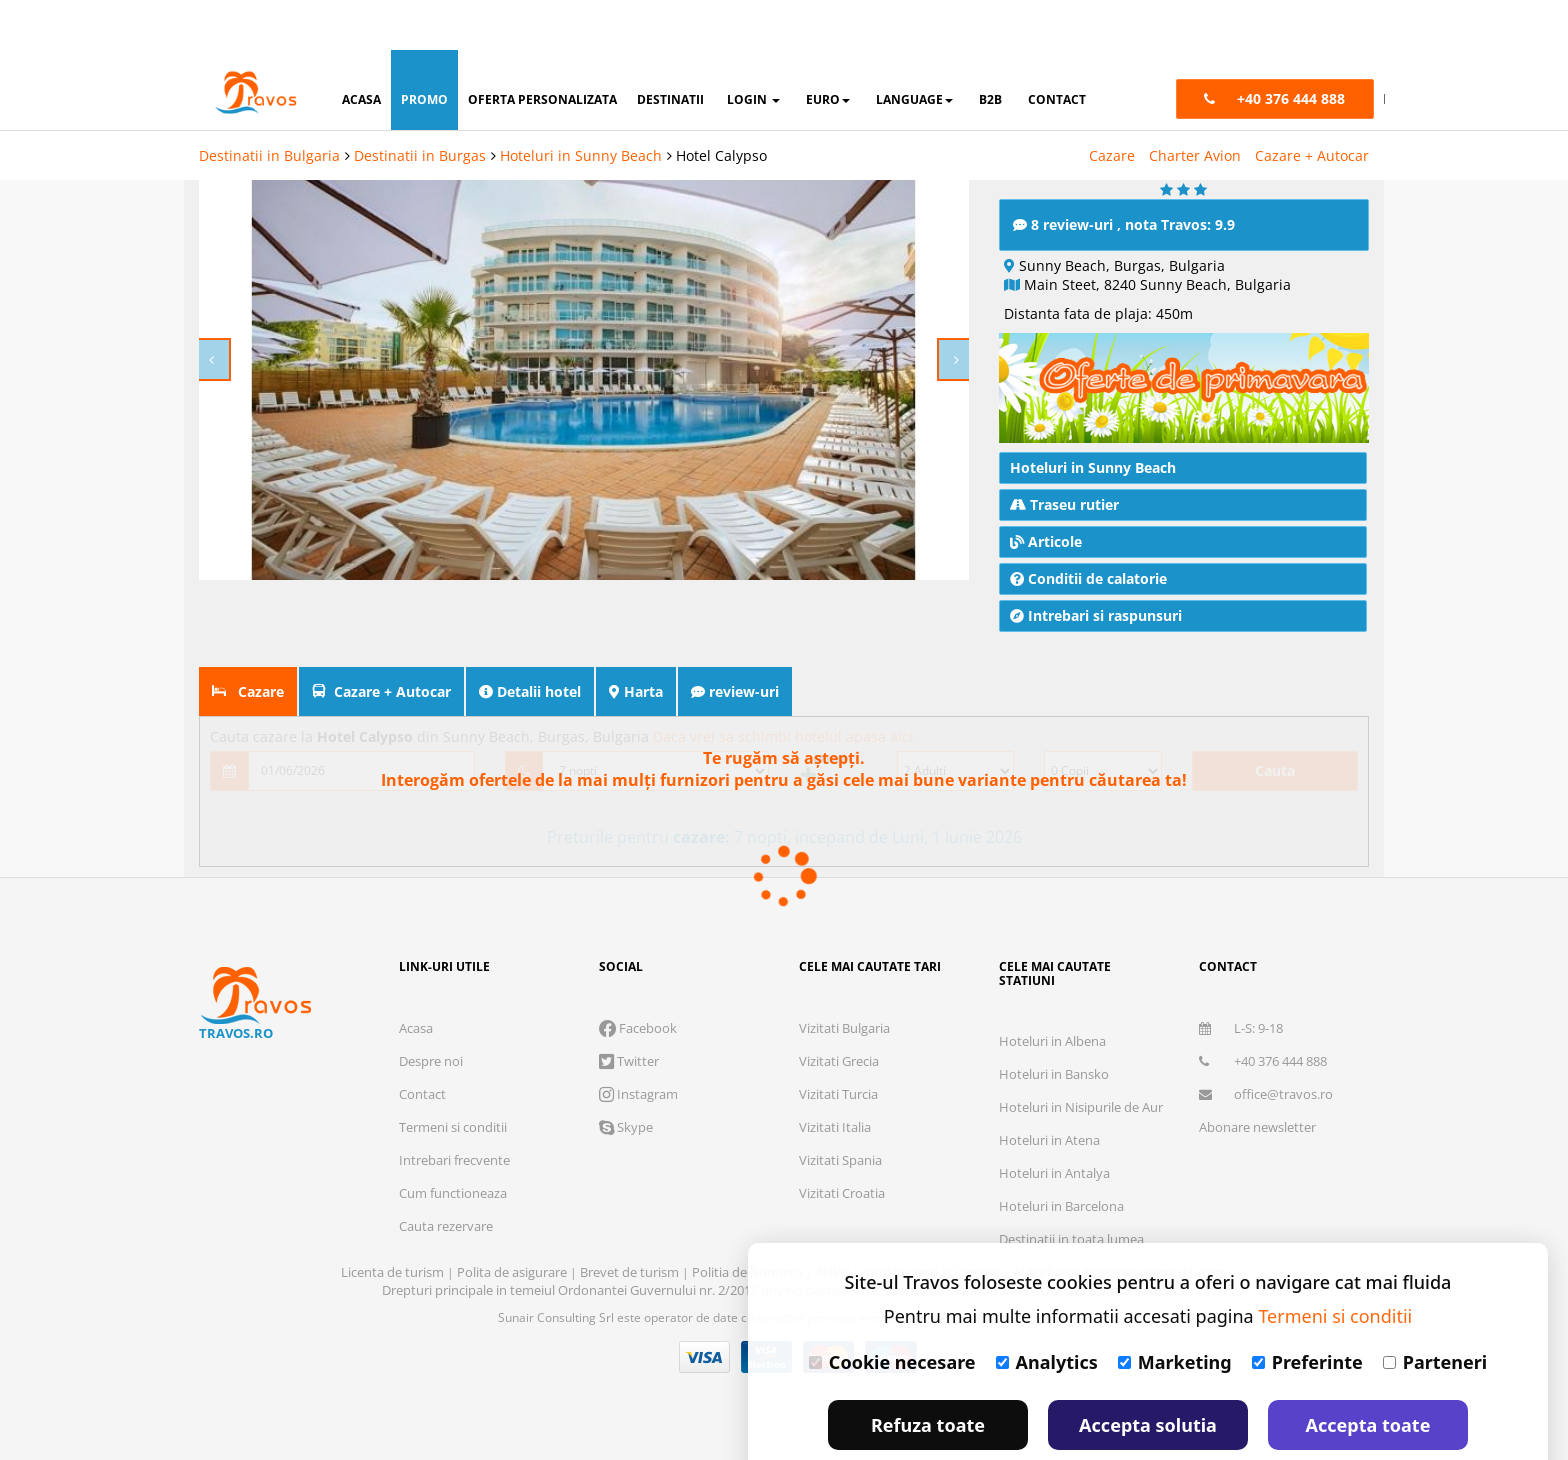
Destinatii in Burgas (420, 105)
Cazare (1112, 105)
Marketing (1175, 1312)
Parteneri (1435, 1312)
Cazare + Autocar (1312, 105)
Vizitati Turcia (838, 1094)
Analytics (1047, 1312)
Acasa (416, 1028)
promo (424, 49)
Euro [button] (828, 49)
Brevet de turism (631, 1272)
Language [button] (914, 49)
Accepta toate (1368, 1375)
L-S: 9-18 (1241, 1028)
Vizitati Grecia (839, 1061)
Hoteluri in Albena (1052, 1041)
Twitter (629, 1061)
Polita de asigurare (513, 1272)
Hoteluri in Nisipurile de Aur (1081, 1107)
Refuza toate (928, 1375)
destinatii (670, 49)
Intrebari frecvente (454, 1160)
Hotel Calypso (721, 105)
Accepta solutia (1148, 1375)
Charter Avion (1195, 105)
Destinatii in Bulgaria (269, 105)
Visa (705, 1357)
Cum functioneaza (453, 1193)
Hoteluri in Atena (1049, 1140)
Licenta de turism (394, 1272)
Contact (422, 1094)
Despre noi (431, 1061)
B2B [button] (990, 49)
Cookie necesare (892, 1312)
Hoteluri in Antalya (1054, 1173)
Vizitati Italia (835, 1127)
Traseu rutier (1064, 504)
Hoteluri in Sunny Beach (581, 105)
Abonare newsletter (1257, 1127)
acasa (361, 49)
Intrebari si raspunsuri (1096, 615)
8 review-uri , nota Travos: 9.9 (1124, 224)
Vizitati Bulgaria (844, 1028)
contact (1057, 49)
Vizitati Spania (840, 1160)
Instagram (638, 1094)
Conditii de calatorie (1088, 578)
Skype (626, 1127)
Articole (1046, 541)
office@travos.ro (1266, 1094)
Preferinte (1307, 1312)
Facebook (638, 1028)
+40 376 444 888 (1263, 1061)
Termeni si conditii (453, 1127)
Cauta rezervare (446, 1226)
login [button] (753, 49)
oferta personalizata (542, 49)
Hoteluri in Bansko (1054, 1074)
